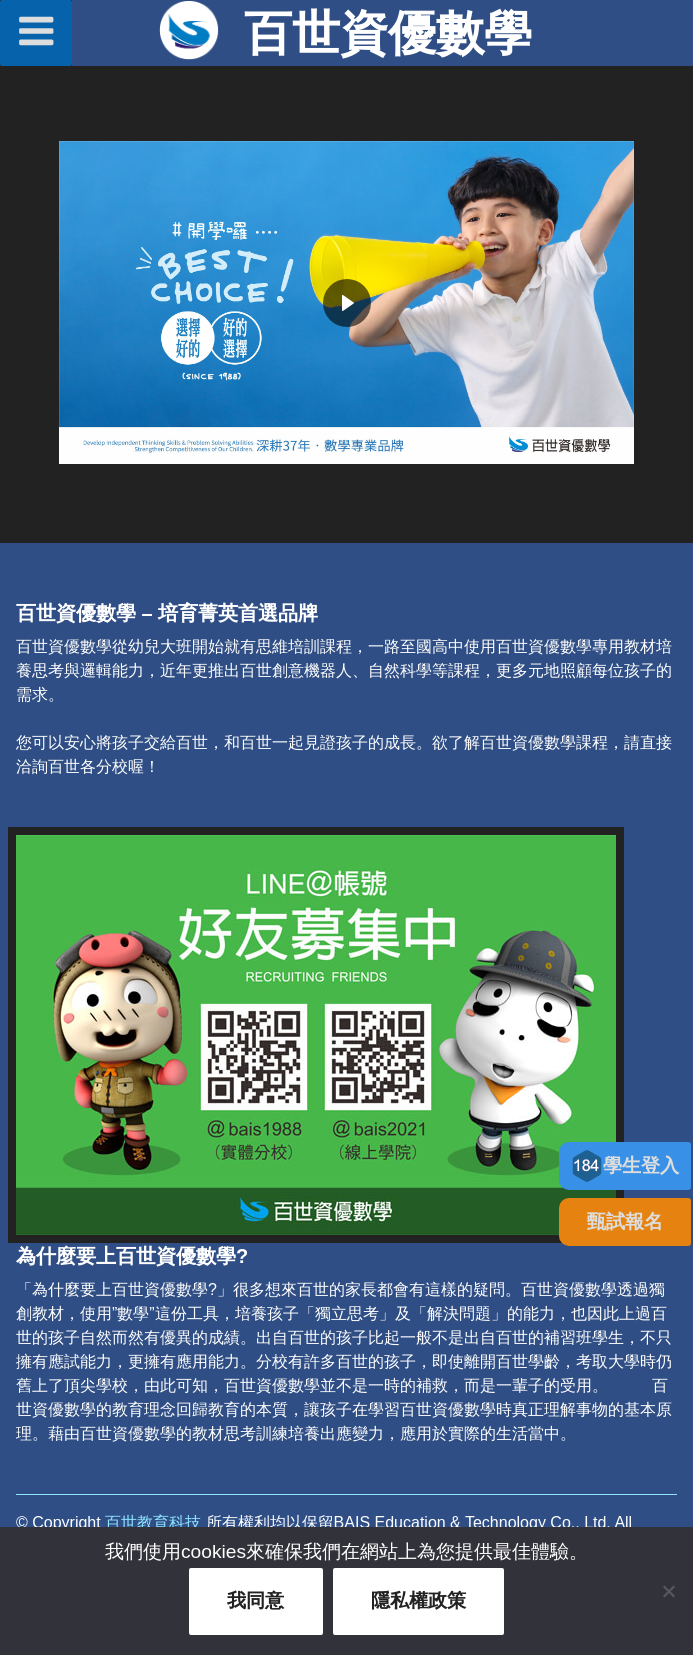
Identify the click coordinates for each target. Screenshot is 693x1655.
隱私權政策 (418, 1600)
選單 (36, 31)
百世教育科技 (153, 1522)
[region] (346, 302)
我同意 (255, 1600)
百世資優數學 (388, 33)
